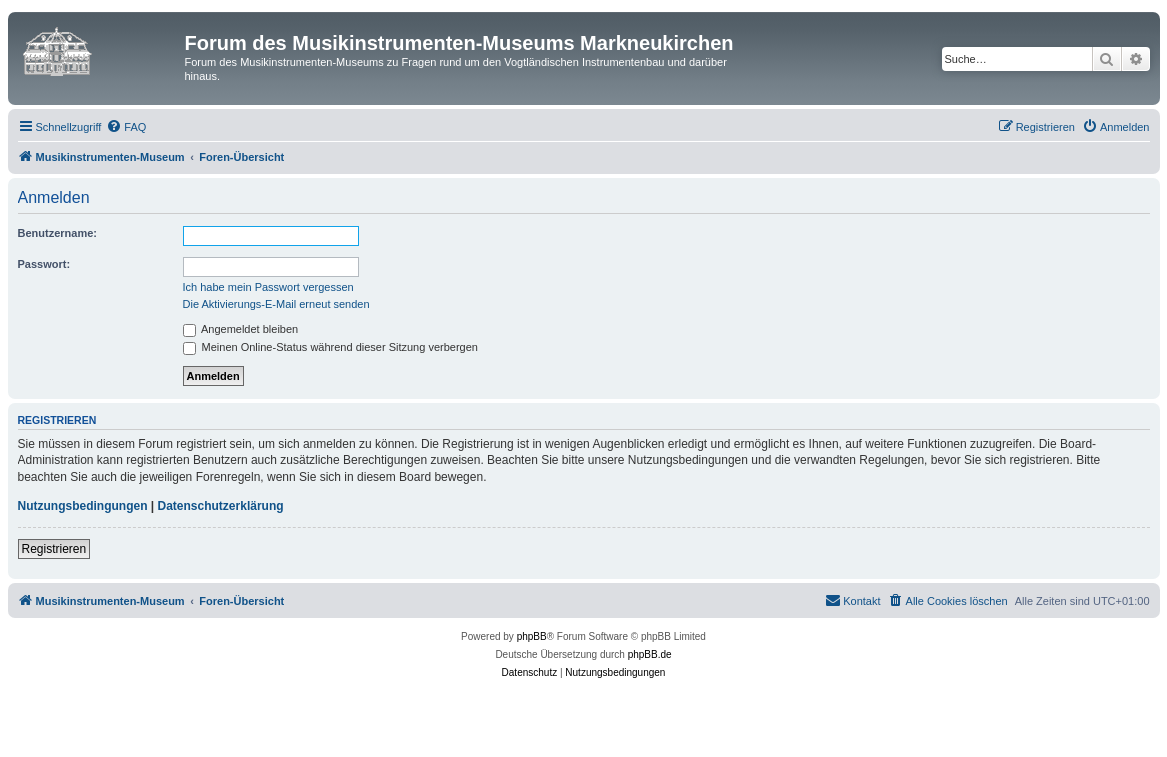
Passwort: (44, 264)
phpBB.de (650, 654)
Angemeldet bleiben (241, 329)
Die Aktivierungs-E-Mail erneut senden (276, 304)
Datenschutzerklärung (221, 506)
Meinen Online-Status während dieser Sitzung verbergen (330, 347)
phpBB (532, 636)
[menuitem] (126, 127)
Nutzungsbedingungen (83, 506)
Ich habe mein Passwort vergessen (268, 287)
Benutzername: (57, 233)
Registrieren (54, 549)
